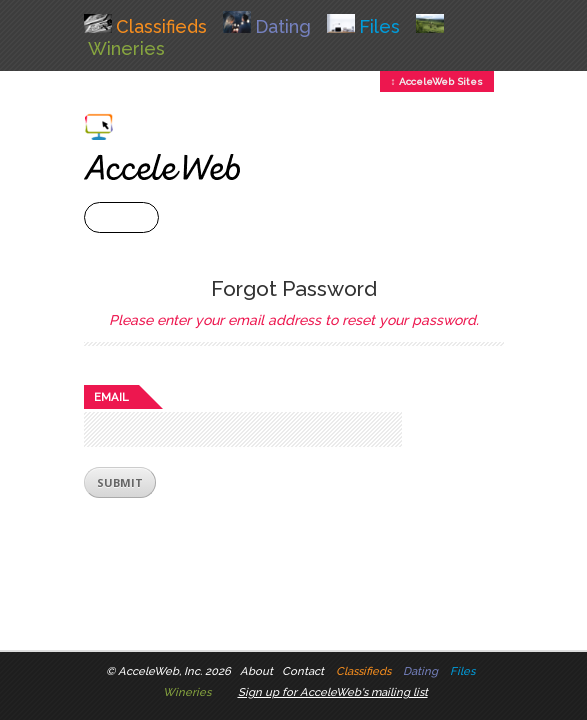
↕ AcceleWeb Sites (437, 81)
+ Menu (121, 217)
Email (111, 397)
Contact (303, 671)
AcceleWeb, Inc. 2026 (174, 671)
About (256, 671)
